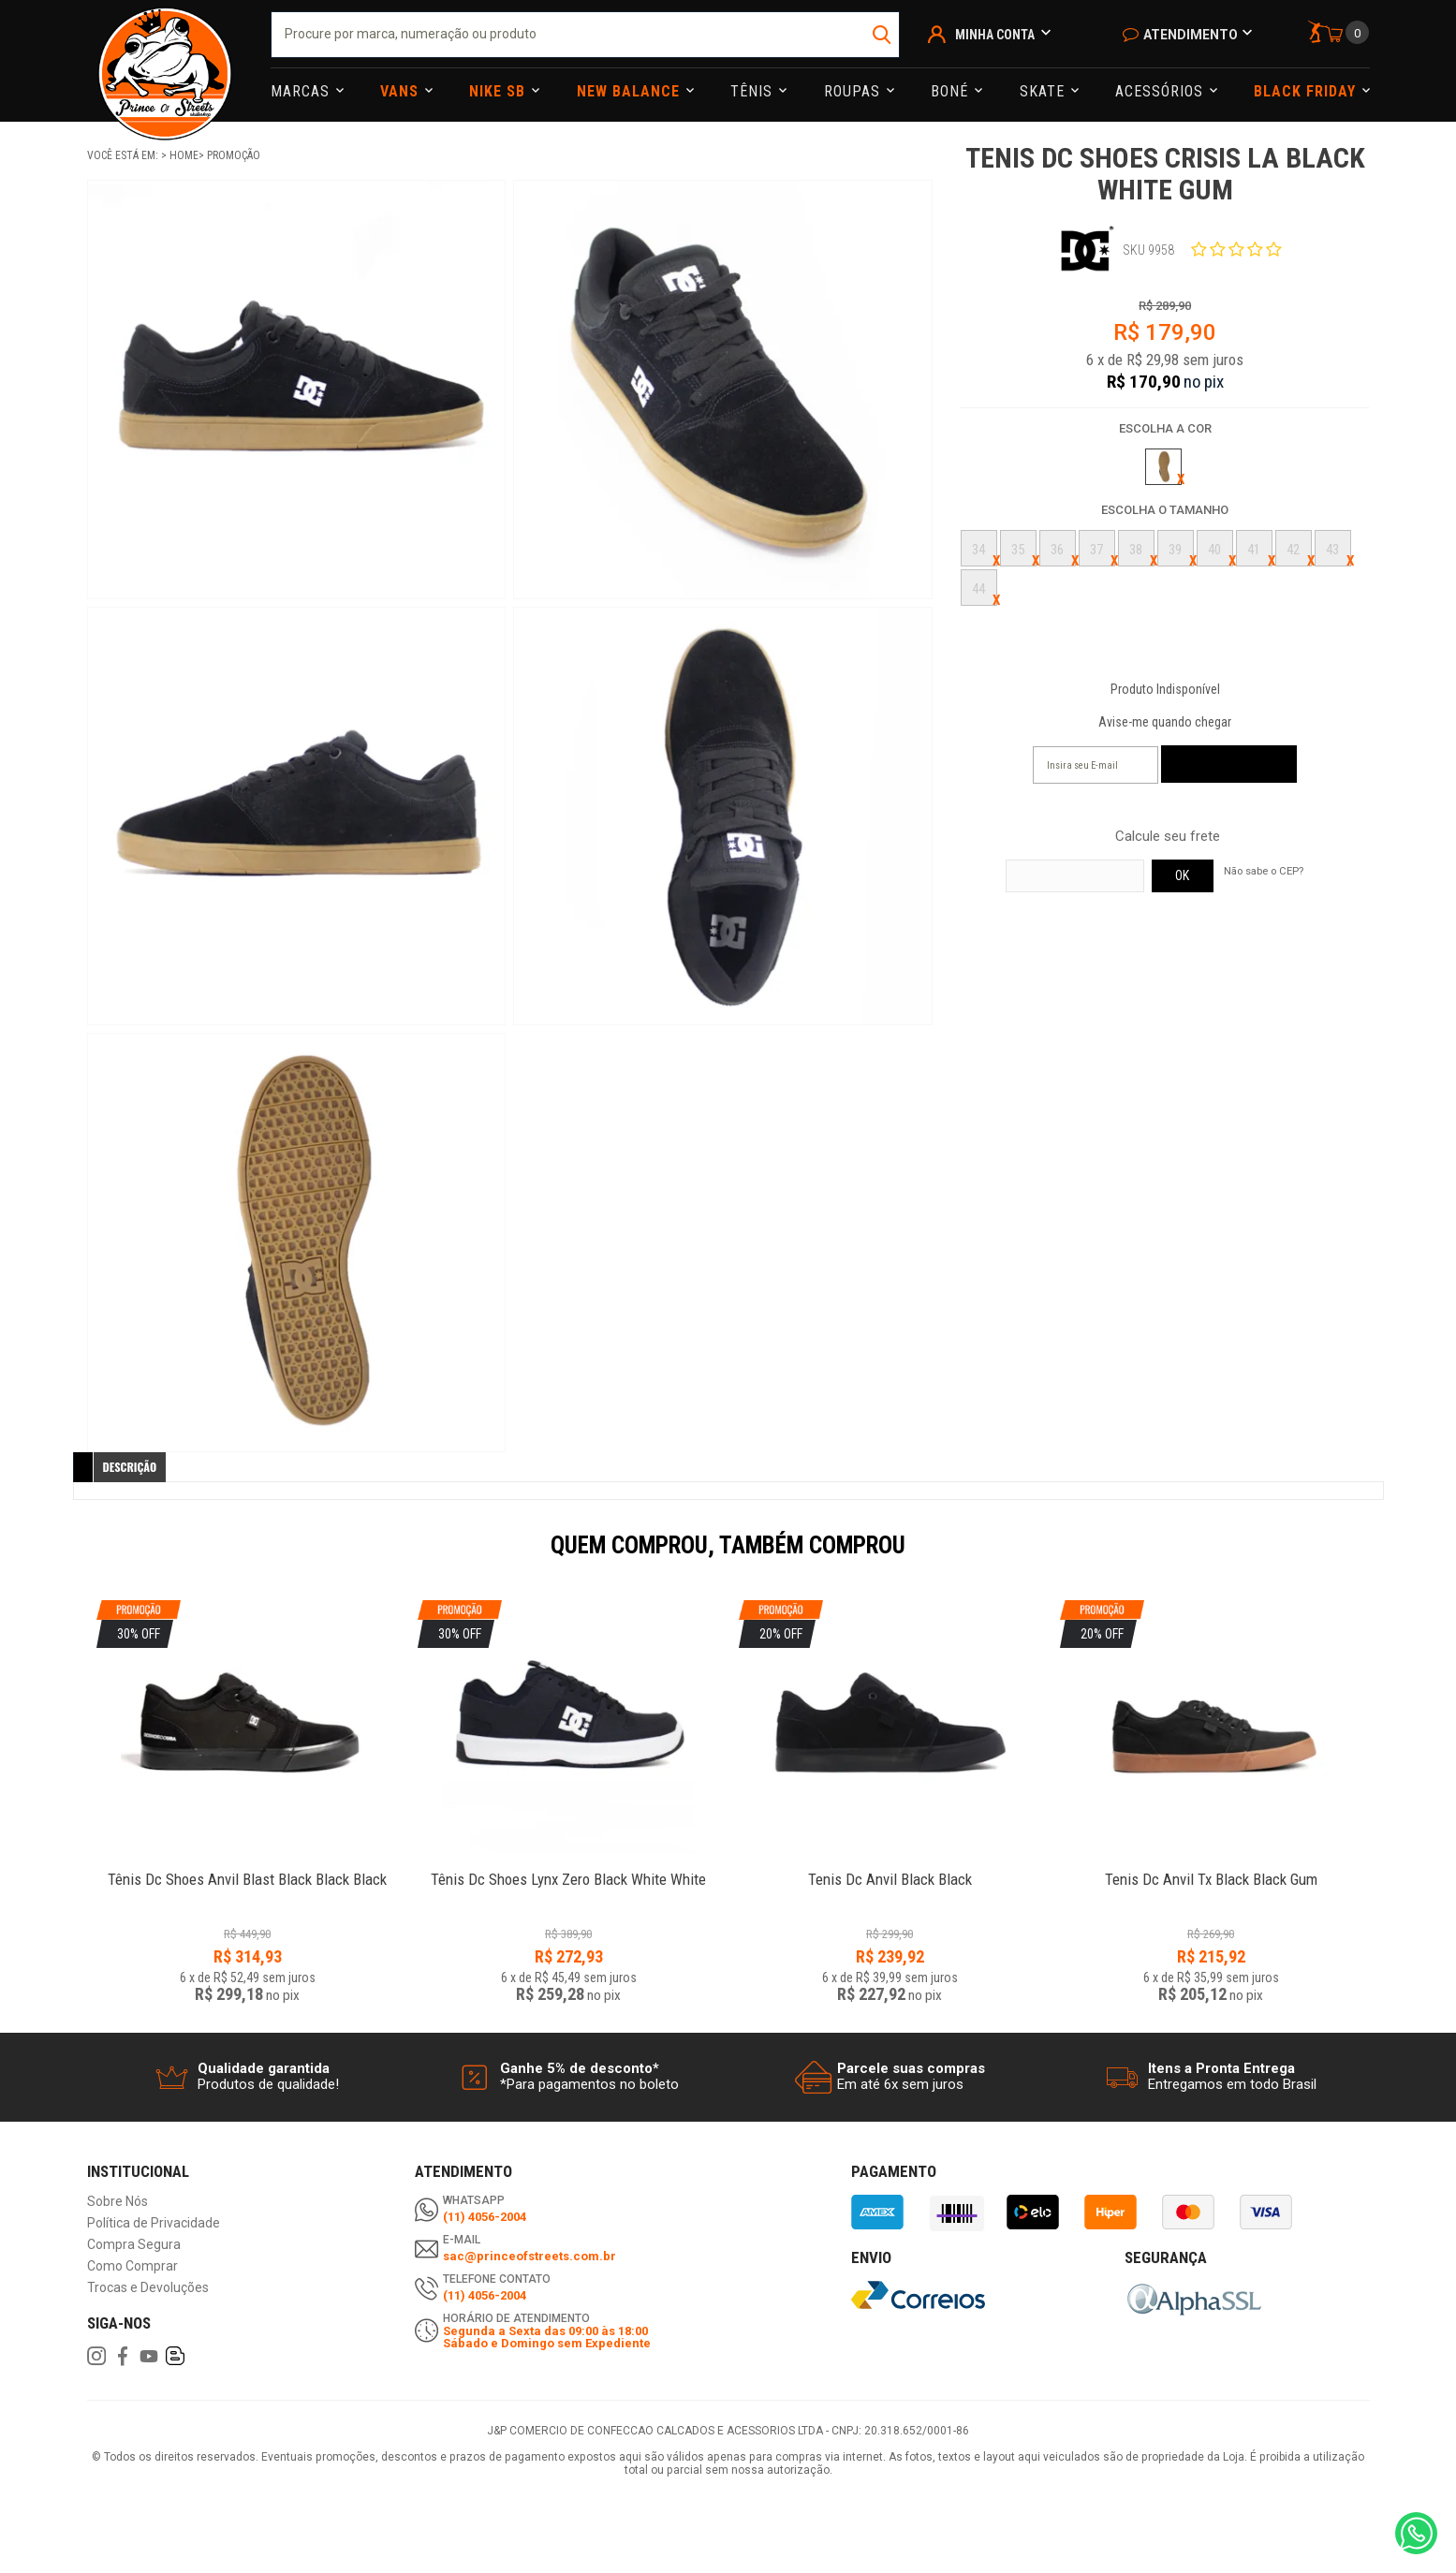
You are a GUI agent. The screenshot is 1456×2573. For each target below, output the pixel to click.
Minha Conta (995, 34)
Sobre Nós (117, 2202)
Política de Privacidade (153, 2223)
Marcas (302, 91)
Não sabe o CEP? (1263, 870)
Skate (1044, 91)
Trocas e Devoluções (148, 2288)
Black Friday (1307, 91)
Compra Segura (134, 2245)
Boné (952, 91)
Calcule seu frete (1167, 837)
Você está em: (124, 155)
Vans (401, 91)
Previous (78, 1558)
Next (1379, 1558)
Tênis (753, 91)
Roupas (854, 91)
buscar (883, 34)
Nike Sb (499, 91)
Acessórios (1161, 91)
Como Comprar (132, 2266)
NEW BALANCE (630, 91)
